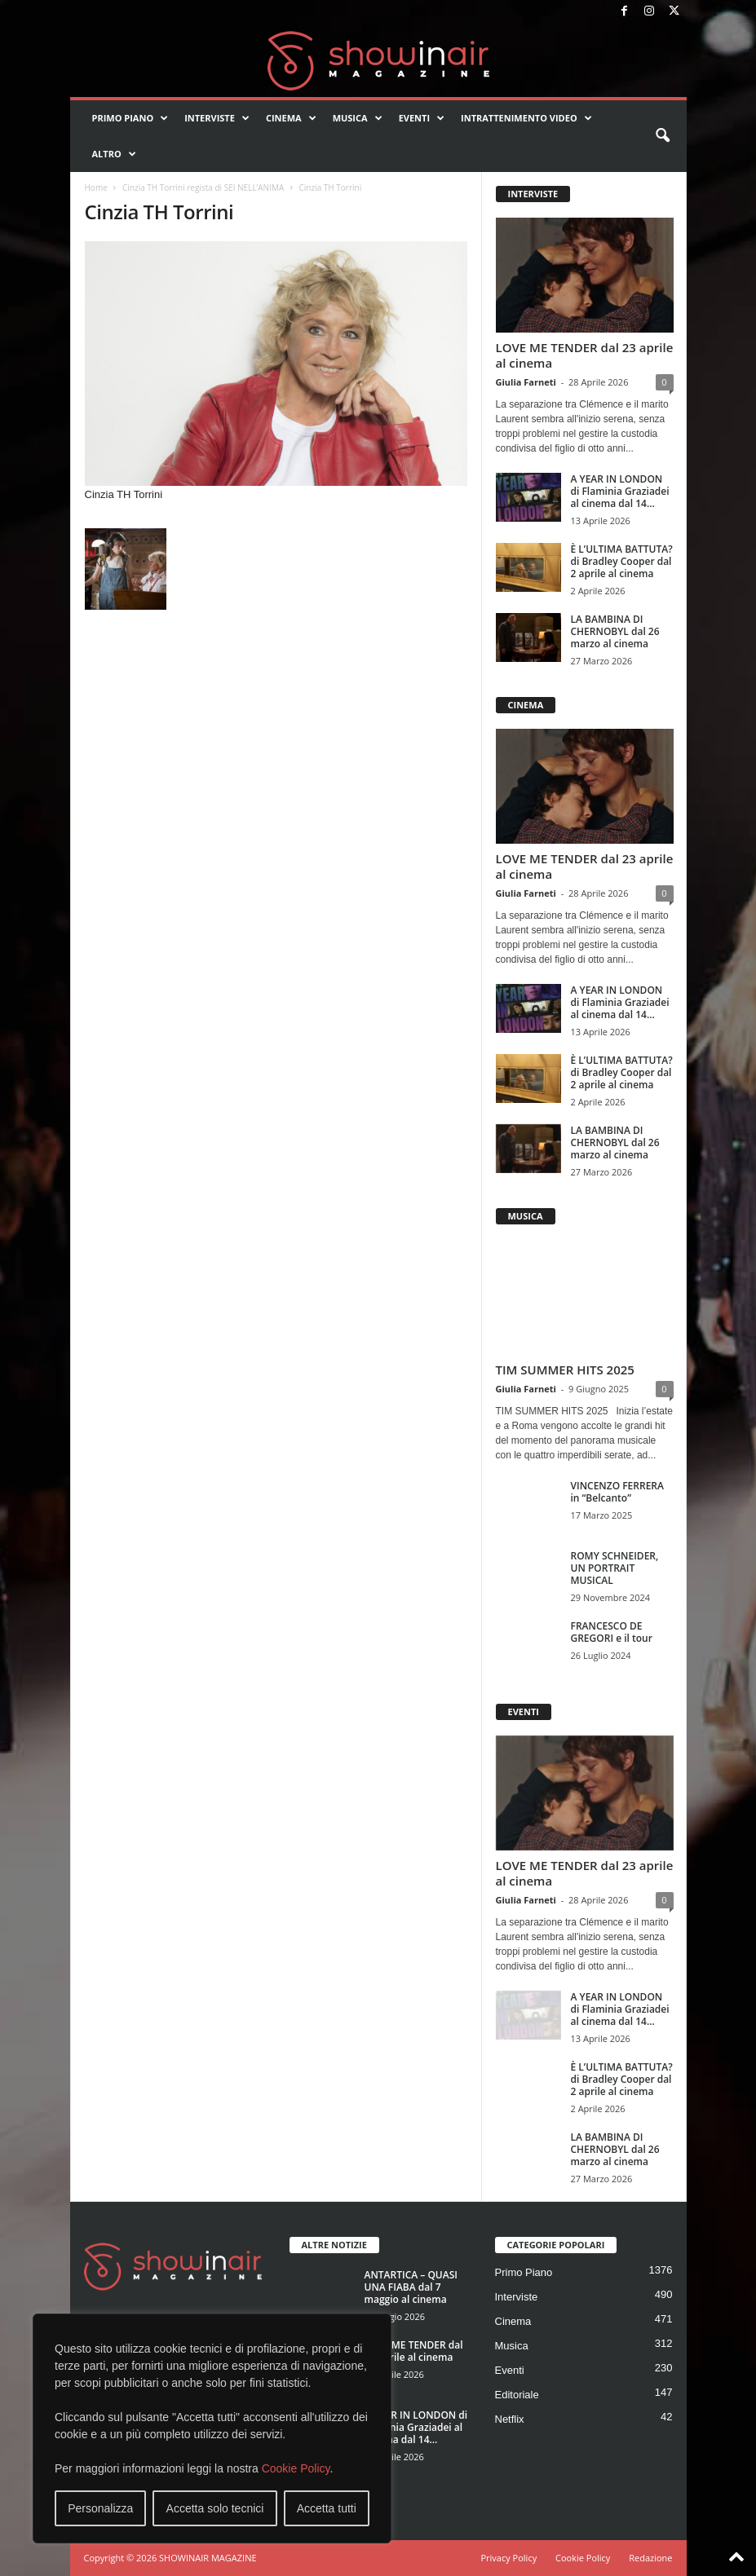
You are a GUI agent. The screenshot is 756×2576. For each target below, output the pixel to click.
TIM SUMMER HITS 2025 (565, 1369)
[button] (662, 136)
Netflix (509, 2419)
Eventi (421, 118)
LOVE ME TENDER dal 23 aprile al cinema (585, 355)
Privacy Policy (508, 2558)
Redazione (650, 2558)
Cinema (291, 118)
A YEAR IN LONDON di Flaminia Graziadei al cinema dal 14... (620, 491)
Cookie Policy (296, 2468)
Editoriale (517, 2395)
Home (96, 187)
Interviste (217, 118)
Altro (114, 154)
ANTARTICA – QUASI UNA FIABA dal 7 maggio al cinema (411, 2287)
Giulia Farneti (526, 382)
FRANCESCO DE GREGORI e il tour (611, 1632)
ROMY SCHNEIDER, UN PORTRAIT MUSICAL (615, 1568)
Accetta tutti (326, 2508)
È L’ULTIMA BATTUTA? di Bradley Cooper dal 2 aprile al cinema (622, 561)
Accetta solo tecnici (215, 2508)
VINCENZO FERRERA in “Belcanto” (617, 1492)
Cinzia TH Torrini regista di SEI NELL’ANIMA (203, 187)
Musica (357, 118)
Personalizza (100, 2508)
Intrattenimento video (526, 118)
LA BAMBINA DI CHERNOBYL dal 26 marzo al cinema (615, 631)
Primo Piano (130, 118)
